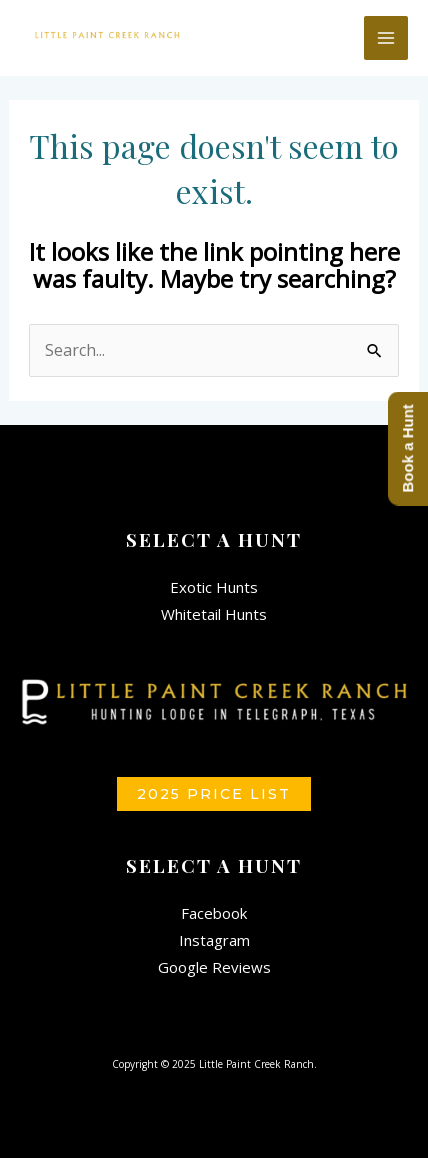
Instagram (214, 940)
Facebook (214, 913)
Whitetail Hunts (214, 614)
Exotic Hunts (214, 587)
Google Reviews (214, 967)
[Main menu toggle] (386, 38)
